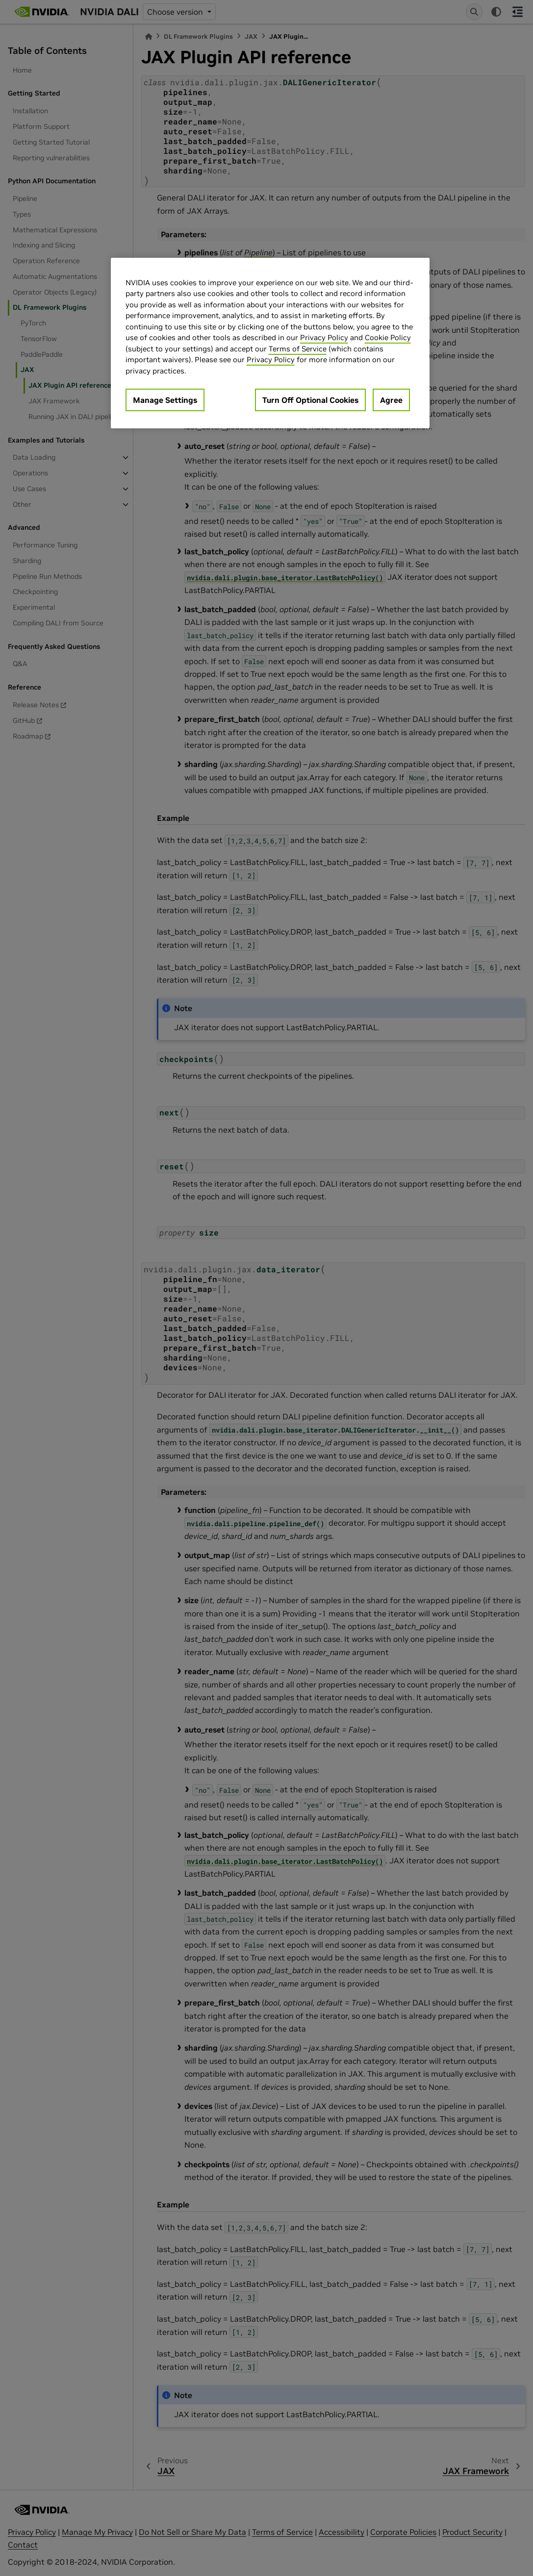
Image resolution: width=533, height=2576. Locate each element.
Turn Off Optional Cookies (310, 400)
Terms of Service (298, 348)
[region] (270, 343)
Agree (391, 400)
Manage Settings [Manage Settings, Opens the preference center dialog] (165, 400)
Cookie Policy (388, 337)
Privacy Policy (324, 337)
